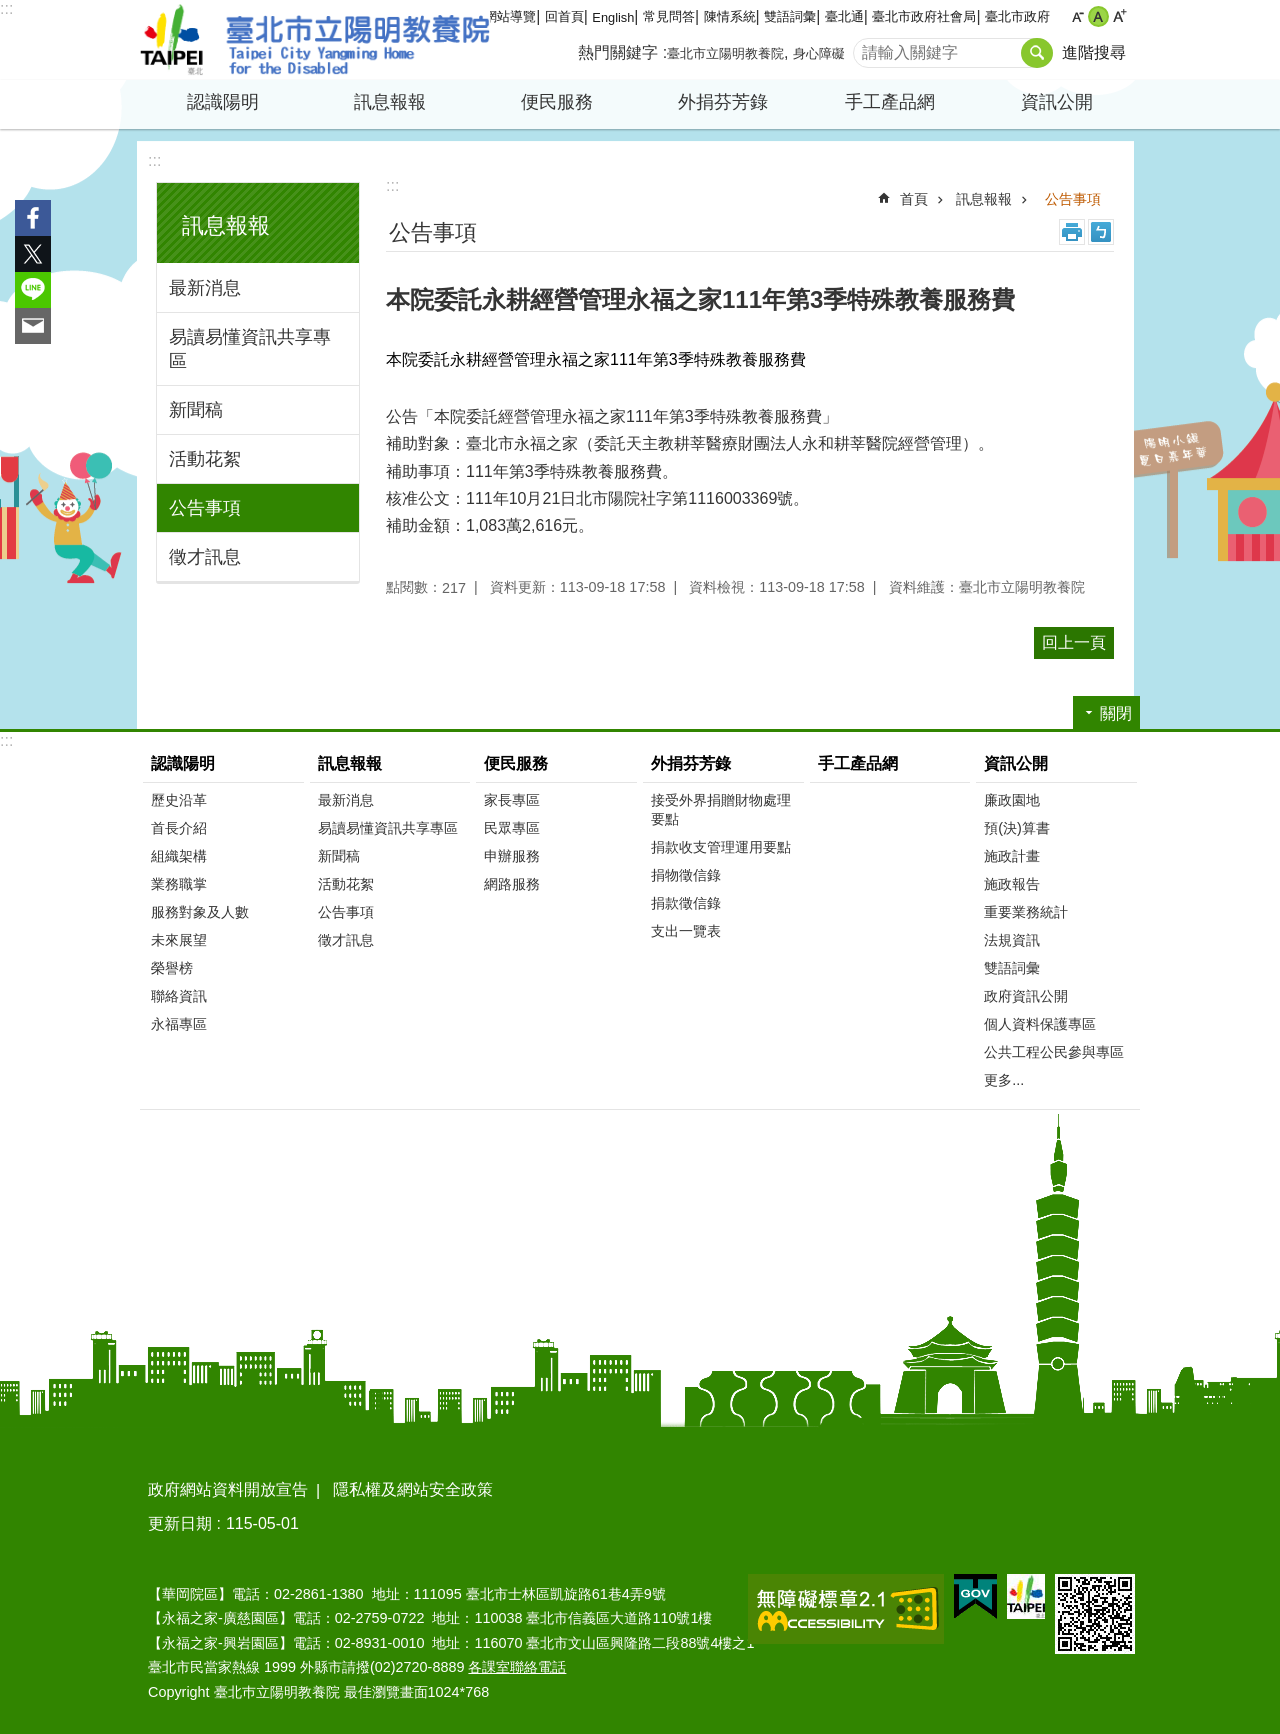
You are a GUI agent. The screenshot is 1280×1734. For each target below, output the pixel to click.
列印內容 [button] (1072, 232)
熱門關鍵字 (618, 52)
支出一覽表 (686, 931)
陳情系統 (730, 16)
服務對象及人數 (200, 912)
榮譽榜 (172, 968)
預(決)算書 (1017, 828)
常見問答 (669, 16)
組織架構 (179, 856)
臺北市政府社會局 (924, 16)
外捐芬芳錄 (723, 102)
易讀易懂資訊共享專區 (250, 349)
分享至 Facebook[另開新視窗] (33, 218)
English (613, 17)
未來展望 (179, 940)
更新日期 (180, 1523)
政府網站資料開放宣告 (228, 1489)
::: (6, 8)
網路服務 (512, 884)
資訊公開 (1057, 102)
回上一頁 (1074, 642)
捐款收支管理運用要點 (721, 847)
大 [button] (1119, 16)
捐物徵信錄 (686, 875)
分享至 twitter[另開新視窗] (33, 254)
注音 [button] (1101, 232)
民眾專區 (512, 828)
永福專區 (179, 1024)
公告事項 (205, 508)
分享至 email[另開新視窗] (33, 326)
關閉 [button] (1116, 713)
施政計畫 (1012, 856)
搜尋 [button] (1037, 53)
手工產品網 (890, 102)
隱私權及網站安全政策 (413, 1489)
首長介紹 (179, 828)
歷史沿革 (179, 800)
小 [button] (1077, 16)
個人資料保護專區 (1040, 1024)
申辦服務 (512, 856)
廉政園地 (1012, 800)
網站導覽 (510, 16)
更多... (1004, 1080)
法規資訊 (1012, 940)
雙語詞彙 (790, 16)
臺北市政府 (1017, 16)
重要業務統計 (1026, 912)
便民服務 (557, 102)
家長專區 (512, 800)
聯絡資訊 (179, 996)
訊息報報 (390, 102)
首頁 (914, 199)
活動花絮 (205, 459)
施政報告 (1012, 884)
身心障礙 (819, 53)
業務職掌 (179, 884)
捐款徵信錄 (686, 903)
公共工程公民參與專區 (1054, 1052)
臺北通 (844, 16)
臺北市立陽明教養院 (315, 40)
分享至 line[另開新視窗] (33, 290)
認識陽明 (223, 102)
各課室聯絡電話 (517, 1667)
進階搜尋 (1094, 52)
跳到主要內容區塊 (10, 10)
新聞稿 (196, 410)
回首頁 (564, 16)
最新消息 (205, 288)
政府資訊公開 (1026, 996)
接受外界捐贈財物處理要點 (721, 809)
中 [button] (1098, 16)
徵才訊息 (205, 557)
